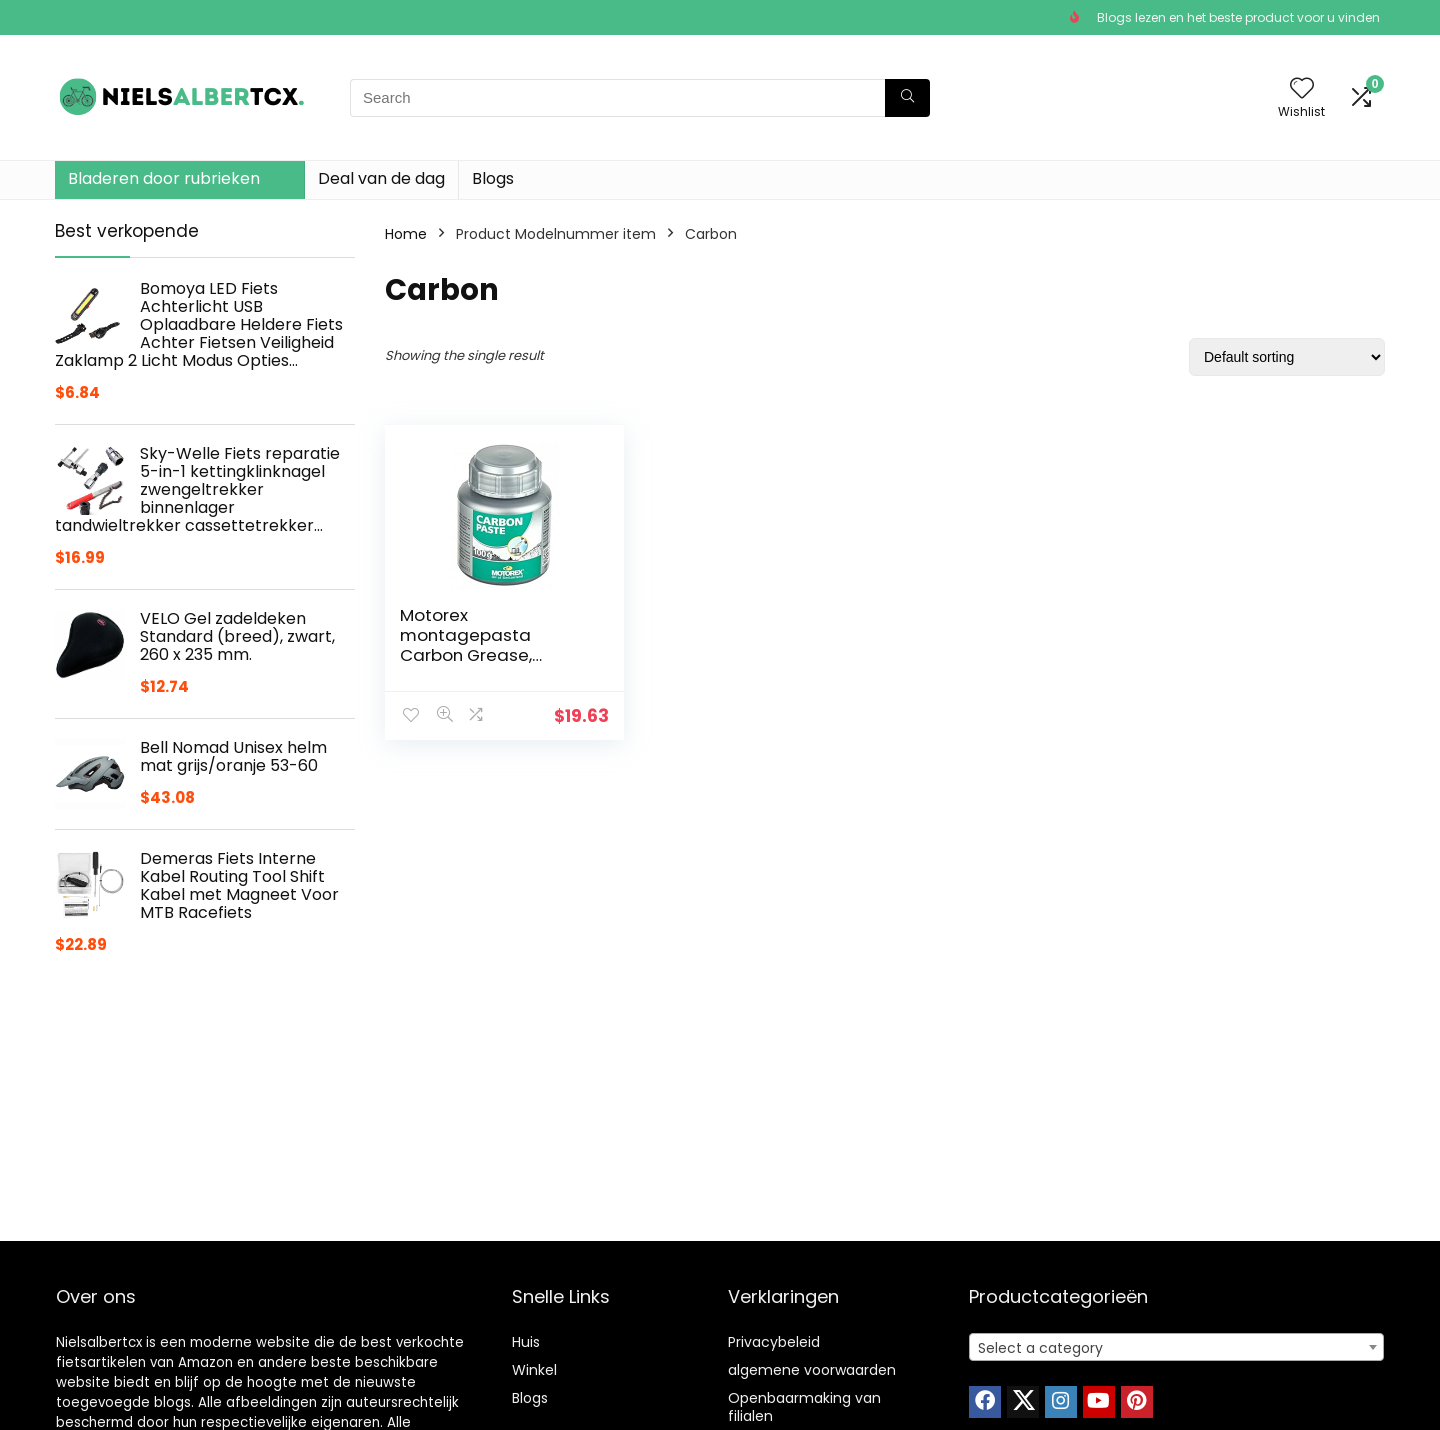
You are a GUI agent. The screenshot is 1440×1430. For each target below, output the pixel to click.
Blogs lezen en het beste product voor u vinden (1238, 17)
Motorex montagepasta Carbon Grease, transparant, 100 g (476, 645)
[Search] (907, 98)
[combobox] (1176, 1347)
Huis (526, 1342)
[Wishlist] (1302, 89)
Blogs (493, 178)
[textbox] (1176, 1348)
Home (406, 234)
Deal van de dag (381, 178)
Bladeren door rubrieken (164, 178)
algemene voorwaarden (812, 1370)
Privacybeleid (774, 1342)
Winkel (534, 1370)
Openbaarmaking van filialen (804, 1407)
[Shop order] (1287, 357)
